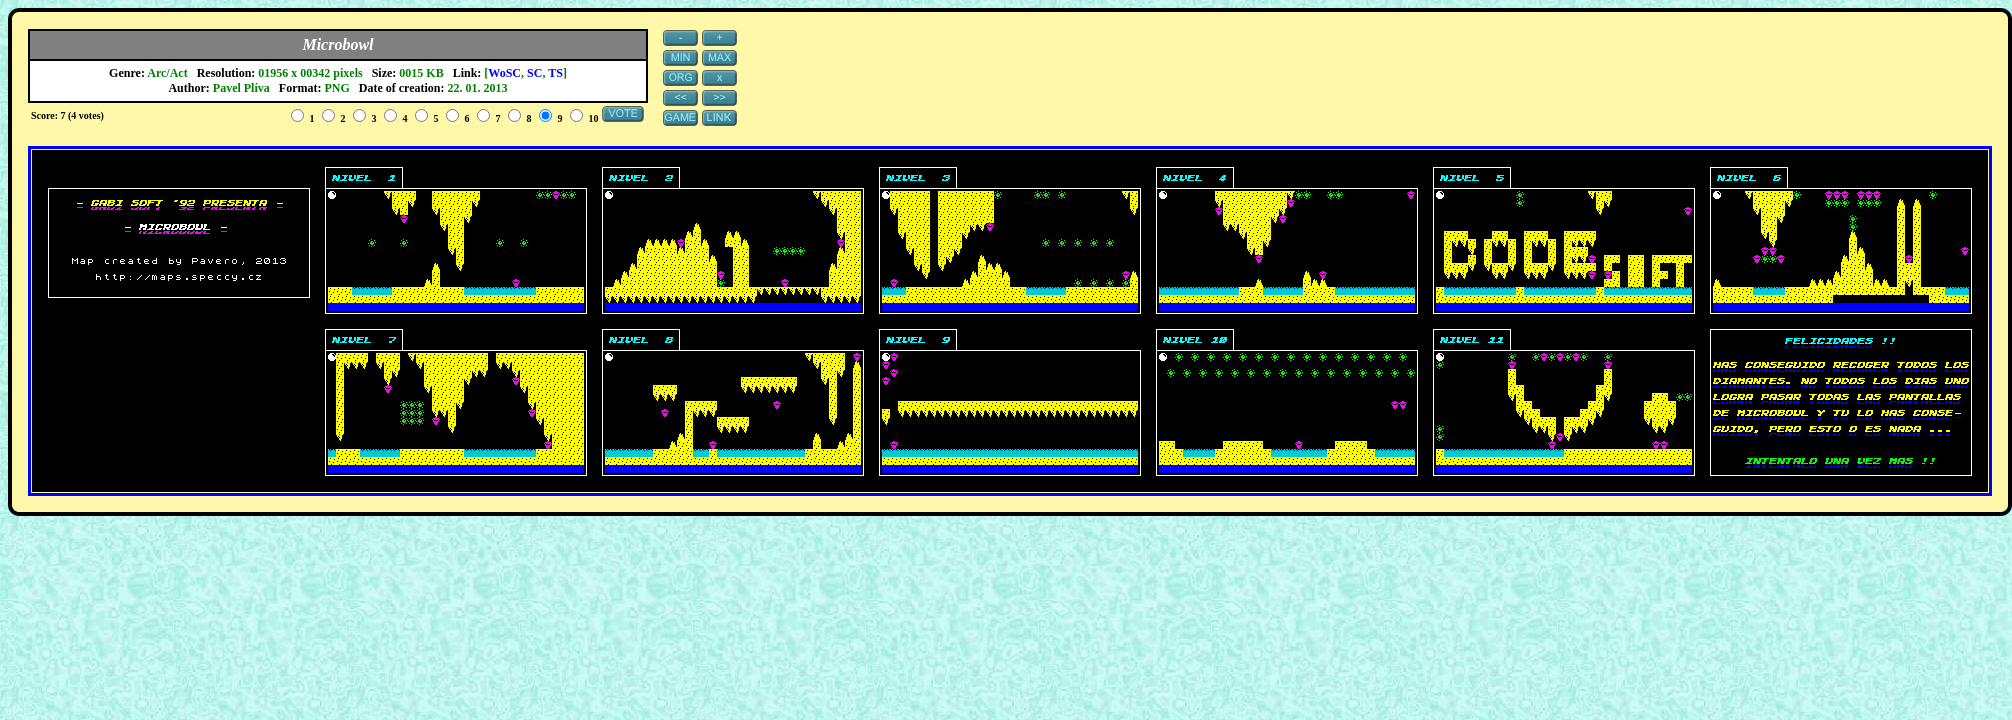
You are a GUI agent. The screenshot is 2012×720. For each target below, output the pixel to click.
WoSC (504, 73)
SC (534, 73)
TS (555, 73)
